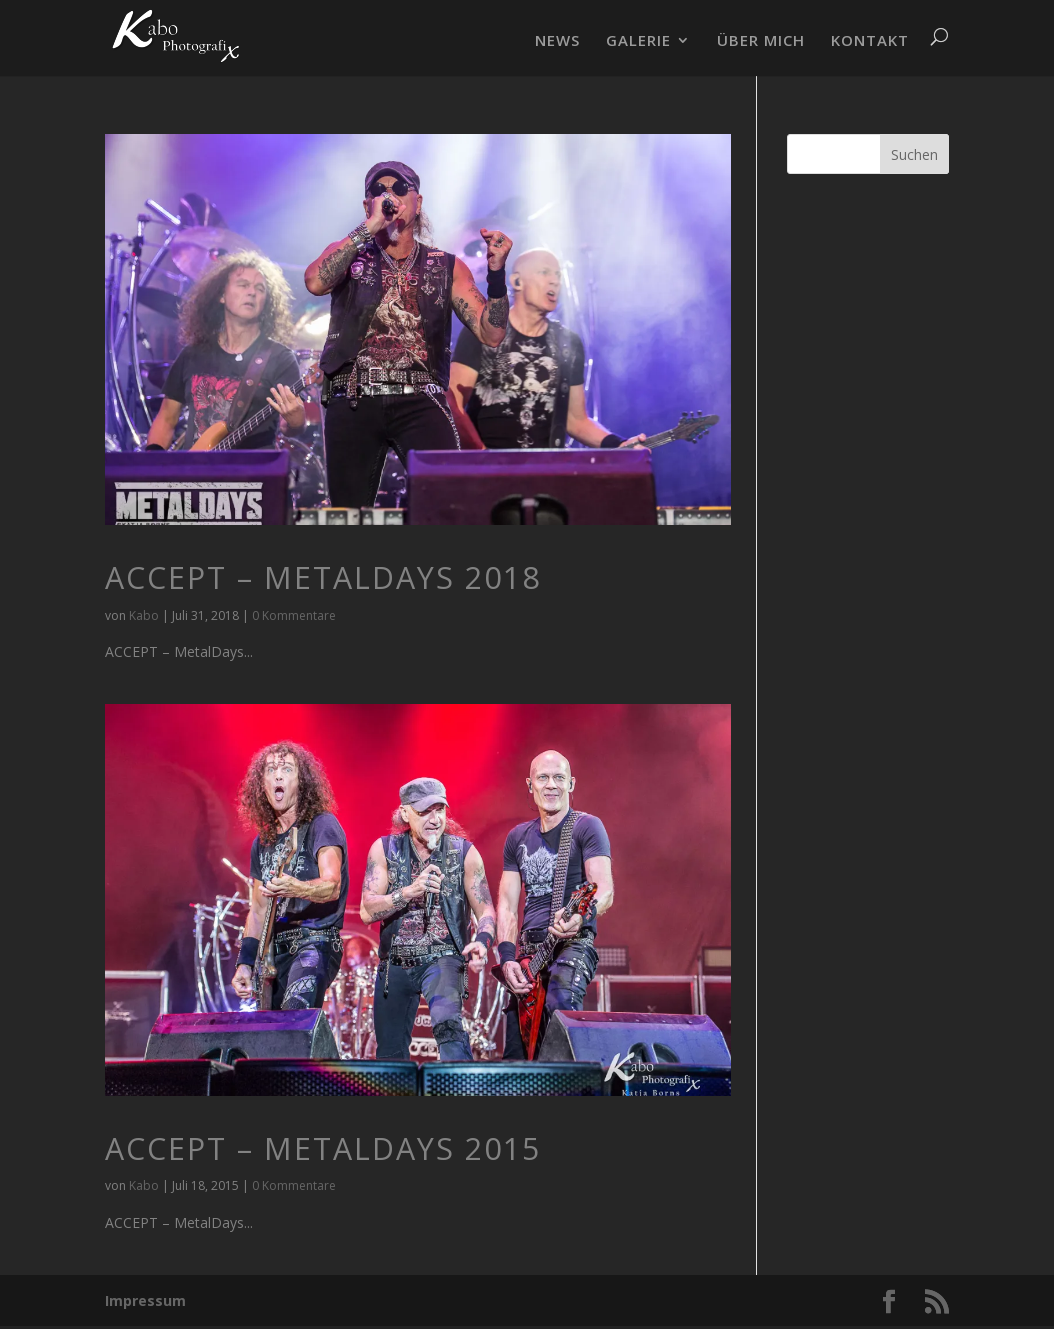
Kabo (144, 615)
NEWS (557, 41)
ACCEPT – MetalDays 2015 (323, 1148)
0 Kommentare (294, 615)
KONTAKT (870, 41)
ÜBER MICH (761, 41)
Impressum (145, 1300)
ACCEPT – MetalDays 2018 (323, 577)
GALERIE (638, 41)
